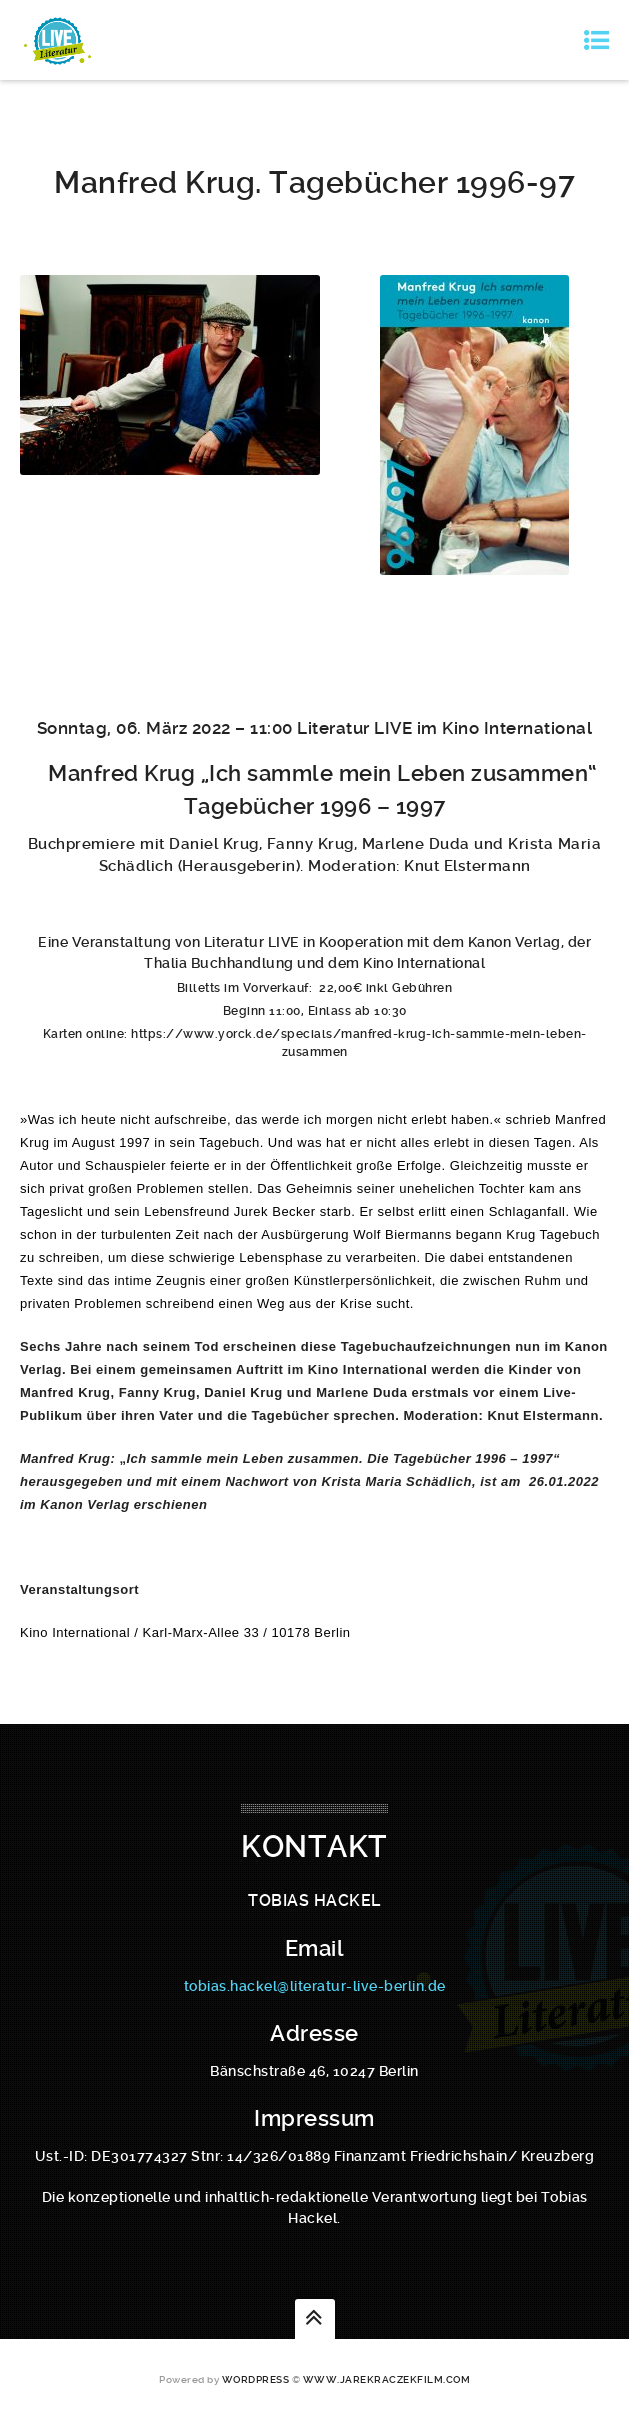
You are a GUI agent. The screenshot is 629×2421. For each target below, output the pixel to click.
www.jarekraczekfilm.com (387, 2379)
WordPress (256, 2379)
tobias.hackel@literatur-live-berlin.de (315, 1986)
